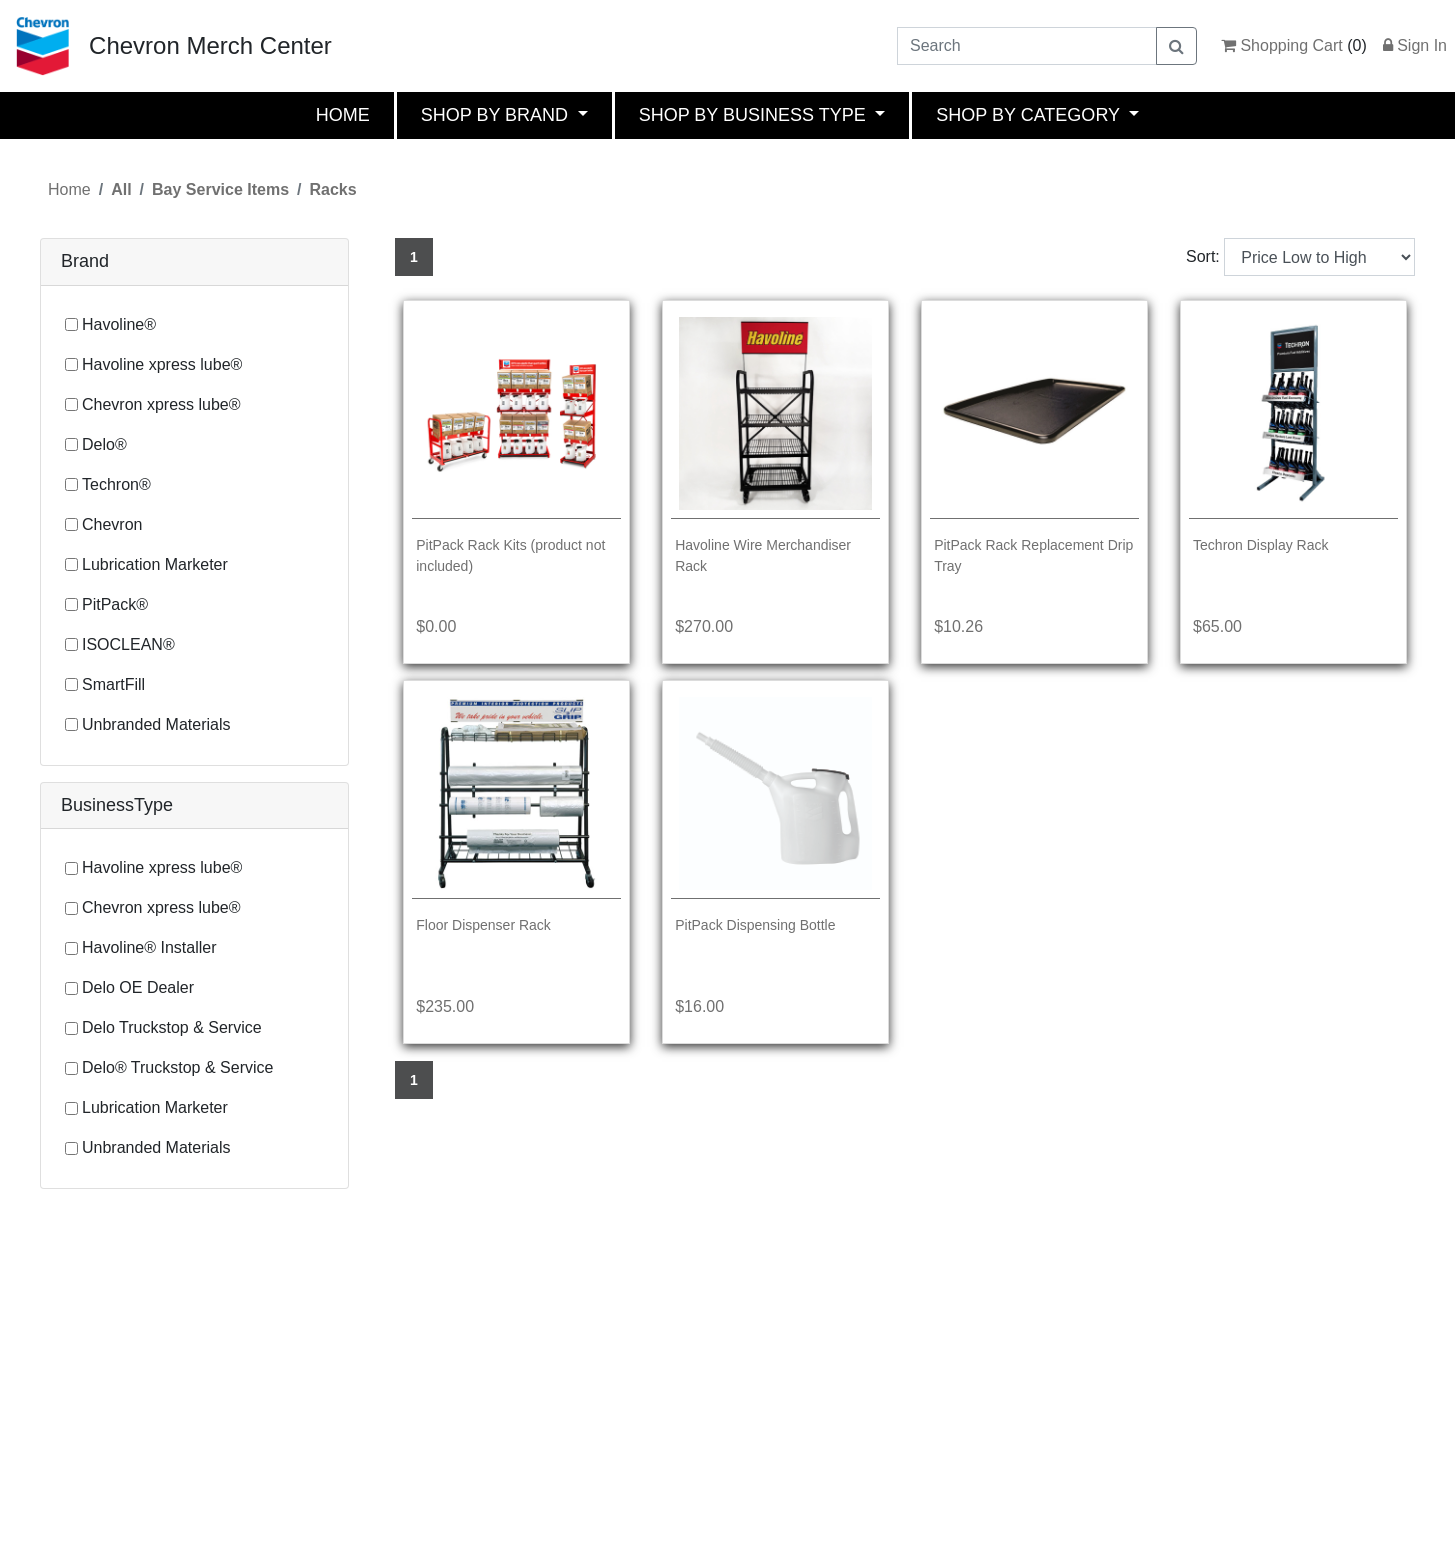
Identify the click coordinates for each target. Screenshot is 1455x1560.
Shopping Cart (1282, 45)
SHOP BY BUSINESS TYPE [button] (755, 115)
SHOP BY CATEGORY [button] (1030, 115)
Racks (332, 189)
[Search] (1027, 46)
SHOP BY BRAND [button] (497, 115)
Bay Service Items (220, 189)
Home (69, 189)
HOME (343, 115)
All (121, 189)
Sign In (1415, 45)
